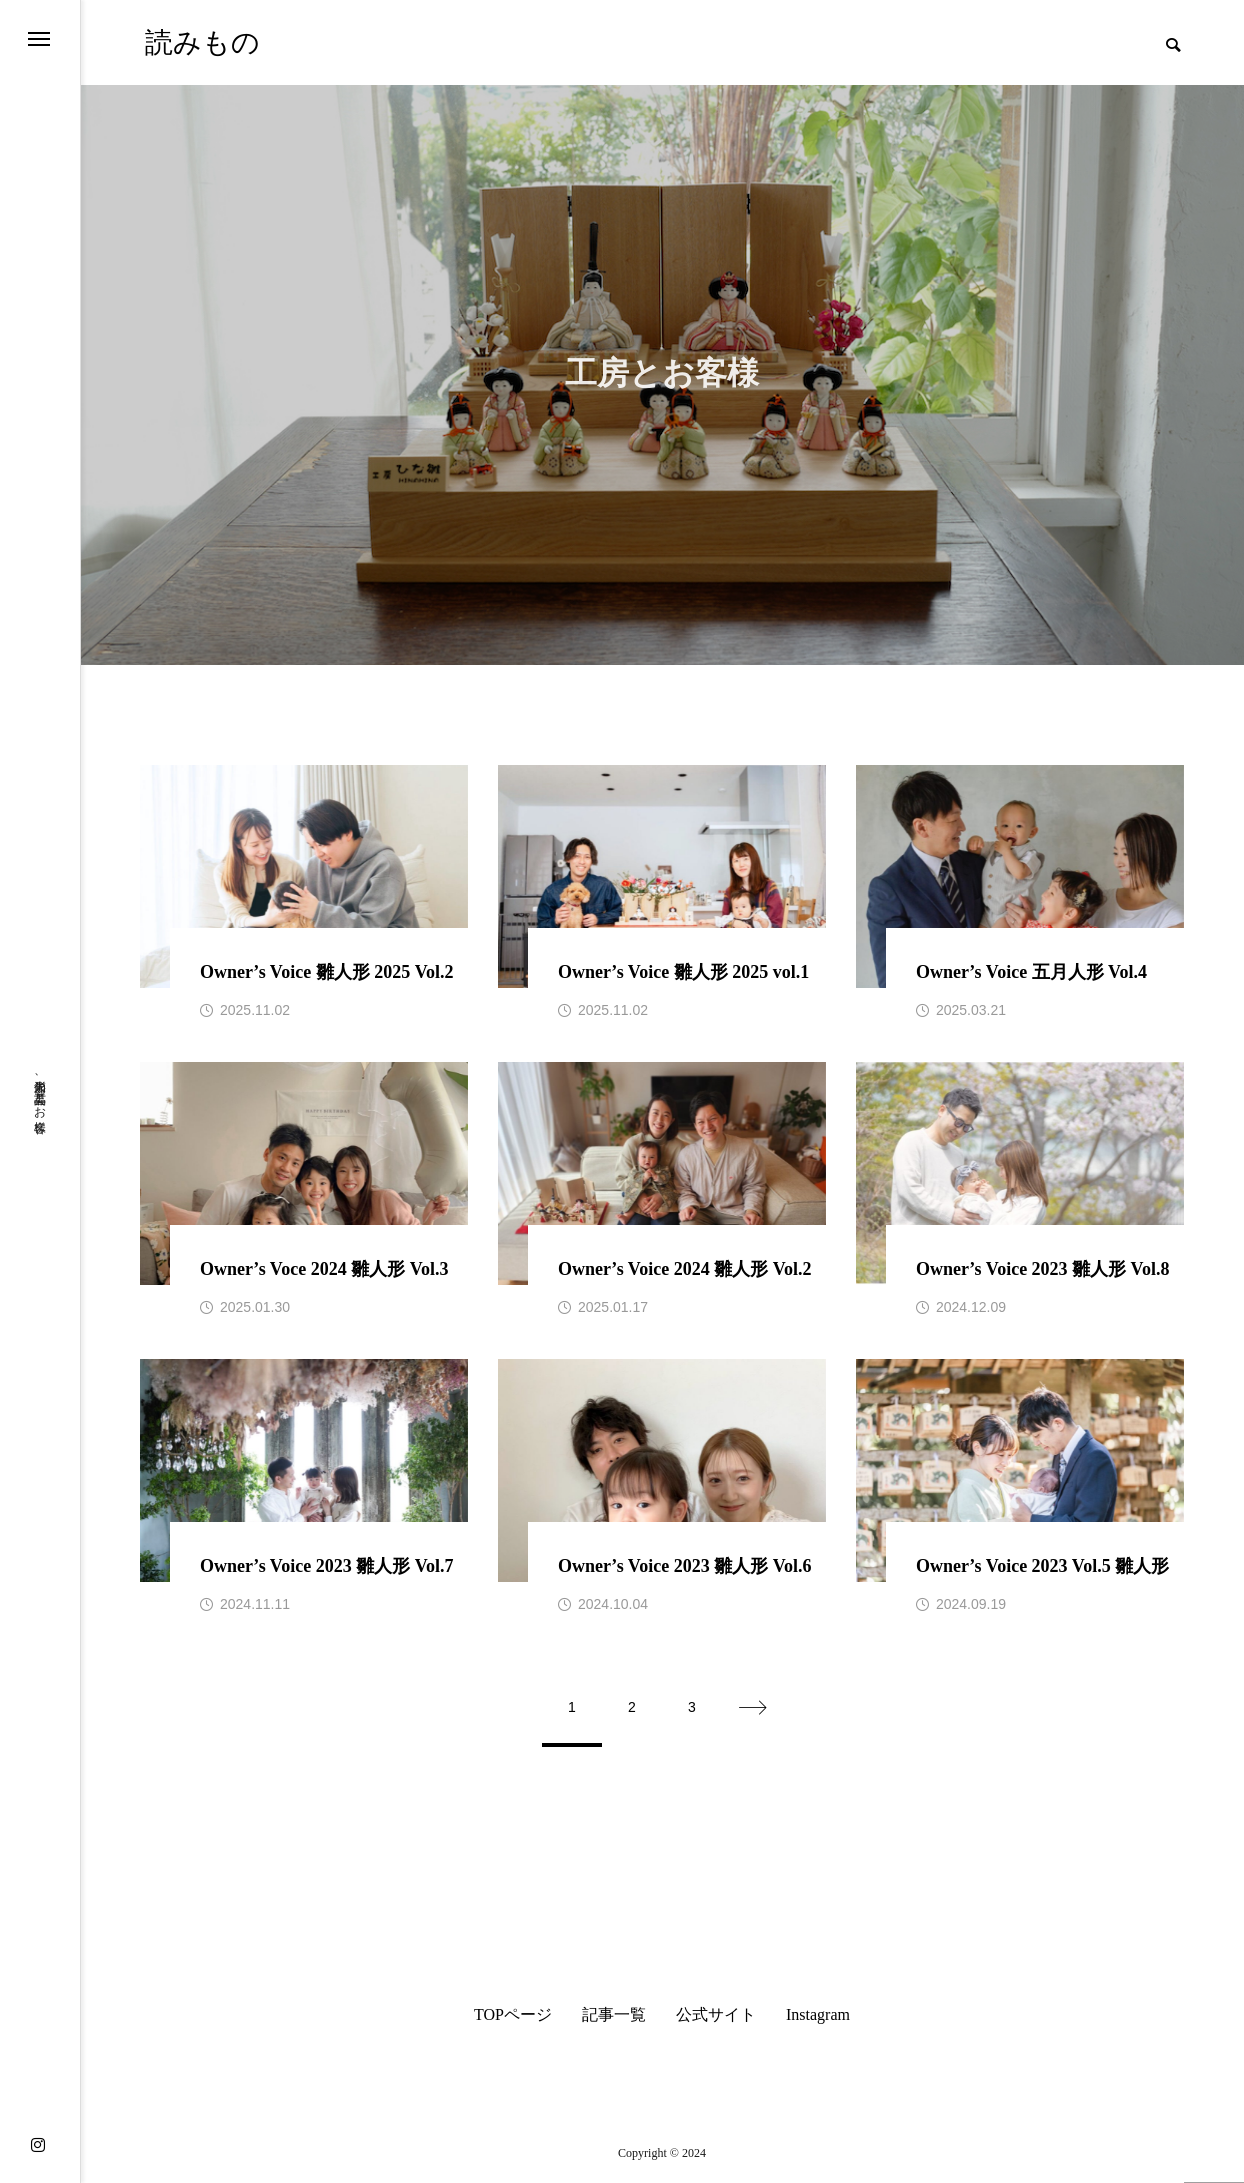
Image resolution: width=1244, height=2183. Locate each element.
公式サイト (716, 2015)
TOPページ (513, 2015)
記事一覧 (614, 2015)
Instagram (818, 2015)
